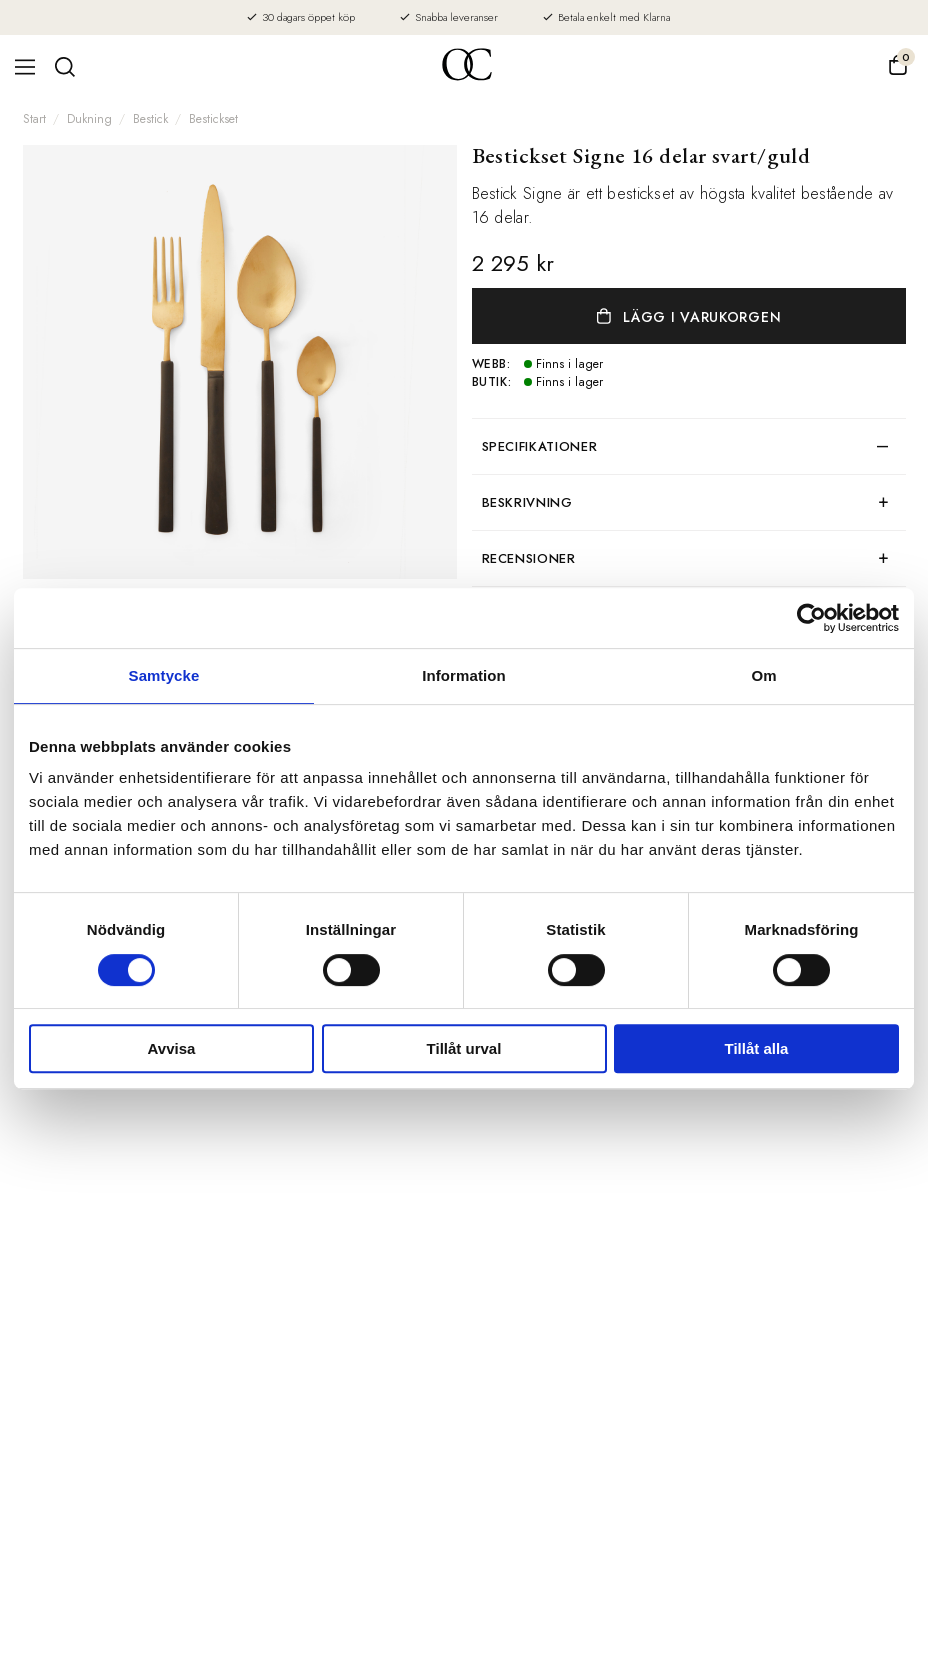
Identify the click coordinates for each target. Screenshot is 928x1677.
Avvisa (172, 1048)
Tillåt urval (464, 1048)
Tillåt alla (757, 1048)
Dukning (89, 119)
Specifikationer (540, 446)
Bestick (150, 119)
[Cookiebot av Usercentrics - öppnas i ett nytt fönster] (811, 618)
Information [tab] (464, 675)
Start (34, 119)
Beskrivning (527, 502)
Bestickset (213, 119)
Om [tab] (763, 675)
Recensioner (529, 558)
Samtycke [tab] (164, 675)
